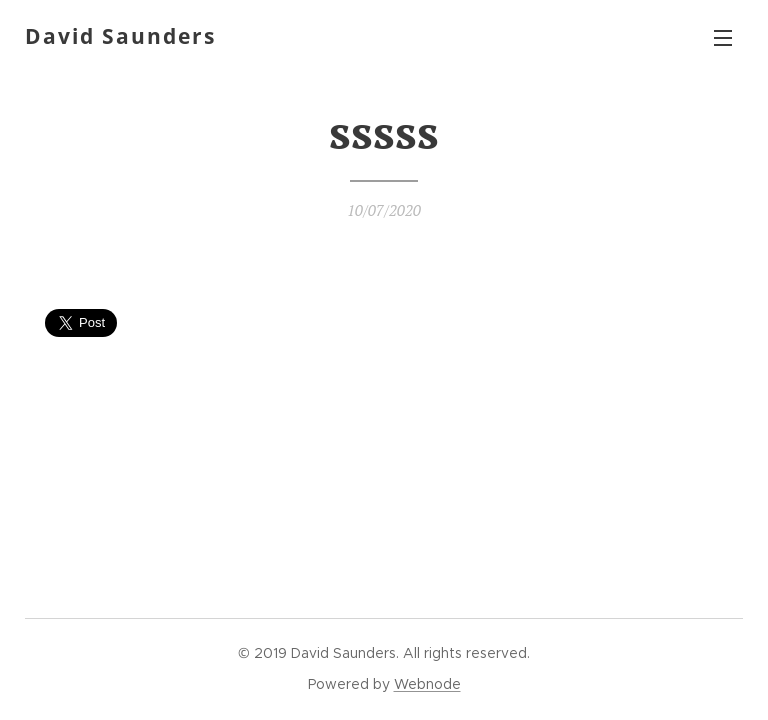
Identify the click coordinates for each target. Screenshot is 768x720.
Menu (723, 38)
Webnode (427, 684)
